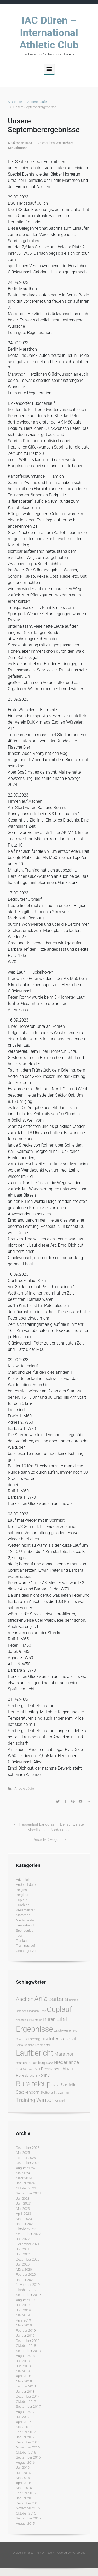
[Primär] (49, 69)
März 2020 (24, 2270)
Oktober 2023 (26, 2188)
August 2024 (25, 2168)
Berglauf (22, 1895)
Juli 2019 (23, 2305)
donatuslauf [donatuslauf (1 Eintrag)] (23, 2020)
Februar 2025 (26, 2158)
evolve (17, 2552)
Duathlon (22, 1905)
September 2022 (28, 2234)
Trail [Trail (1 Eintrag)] (66, 2092)
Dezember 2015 (27, 2503)
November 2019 (28, 2285)
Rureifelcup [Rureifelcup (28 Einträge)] (33, 2084)
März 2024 (24, 2178)
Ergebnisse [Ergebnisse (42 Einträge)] (34, 2029)
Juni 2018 (23, 2366)
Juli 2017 (23, 2417)
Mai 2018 (23, 2371)
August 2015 (25, 2523)
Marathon (23, 1915)
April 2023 (23, 2214)
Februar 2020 (26, 2274)
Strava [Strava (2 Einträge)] (58, 2092)
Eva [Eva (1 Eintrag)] (75, 2030)
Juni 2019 (23, 2310)
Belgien (21, 1890)
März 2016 (24, 2488)
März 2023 (24, 2219)
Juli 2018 (23, 2361)
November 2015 (28, 2508)
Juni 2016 (23, 2473)
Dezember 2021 (27, 2244)
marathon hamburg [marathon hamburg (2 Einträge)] (30, 2063)
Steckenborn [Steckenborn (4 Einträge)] (27, 2092)
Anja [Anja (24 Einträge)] (41, 1998)
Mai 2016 (23, 2478)
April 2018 (23, 2376)
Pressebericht (26, 1925)
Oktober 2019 (26, 2290)
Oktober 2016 (26, 2452)
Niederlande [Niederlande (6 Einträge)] (66, 2062)
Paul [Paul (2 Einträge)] (36, 2069)
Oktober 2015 (26, 2513)
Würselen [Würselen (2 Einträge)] (61, 2101)
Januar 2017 (25, 2437)
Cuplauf (21, 1900)
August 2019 (25, 2300)
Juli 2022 (23, 2239)
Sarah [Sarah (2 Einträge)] (55, 2085)
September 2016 (28, 2457)
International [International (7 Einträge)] (62, 2039)
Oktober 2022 (26, 2229)
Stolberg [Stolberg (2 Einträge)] (46, 2092)
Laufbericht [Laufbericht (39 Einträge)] (34, 2053)
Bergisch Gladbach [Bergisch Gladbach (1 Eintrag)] (27, 2011)
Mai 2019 (23, 2315)
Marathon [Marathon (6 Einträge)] (64, 2054)
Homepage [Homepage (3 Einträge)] (33, 2039)
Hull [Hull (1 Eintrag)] (45, 2039)
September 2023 (28, 2193)
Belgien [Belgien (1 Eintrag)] (73, 2000)
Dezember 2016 (27, 2442)
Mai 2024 (23, 2173)
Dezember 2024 (27, 2163)
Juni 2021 (23, 2254)
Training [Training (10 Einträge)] (25, 2100)
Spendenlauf (25, 1930)
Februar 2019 (26, 2330)
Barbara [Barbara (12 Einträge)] (58, 1999)
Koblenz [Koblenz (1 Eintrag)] (29, 2045)
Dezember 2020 (27, 2259)
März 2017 (24, 2427)
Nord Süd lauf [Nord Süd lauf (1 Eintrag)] (24, 2069)
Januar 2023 (25, 2224)
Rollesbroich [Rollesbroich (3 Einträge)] (26, 2075)
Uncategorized (26, 1951)
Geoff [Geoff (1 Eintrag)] (19, 2039)
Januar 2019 (25, 2335)
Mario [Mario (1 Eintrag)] (49, 2063)
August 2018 (25, 2356)
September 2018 (28, 2351)
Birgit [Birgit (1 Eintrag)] (43, 2011)
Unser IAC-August (46, 1840)
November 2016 (28, 2447)
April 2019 (23, 2320)
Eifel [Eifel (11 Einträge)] (61, 2019)
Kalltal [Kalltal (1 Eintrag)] (20, 2045)
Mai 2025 (23, 2153)
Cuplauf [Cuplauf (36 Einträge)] (59, 2009)
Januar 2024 (25, 2183)
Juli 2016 (23, 2467)
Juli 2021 (23, 2249)
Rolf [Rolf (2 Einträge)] (70, 2069)
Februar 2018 (26, 2386)
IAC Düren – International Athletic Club (49, 33)
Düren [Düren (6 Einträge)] (49, 2019)
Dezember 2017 (27, 2396)
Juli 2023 (23, 2198)
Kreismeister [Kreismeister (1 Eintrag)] (42, 2045)
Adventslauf (24, 1880)
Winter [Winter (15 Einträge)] (44, 2100)
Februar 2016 (26, 2493)
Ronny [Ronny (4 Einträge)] (43, 2075)
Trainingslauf (25, 1945)
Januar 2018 (25, 2391)
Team (20, 1935)
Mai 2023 (23, 2209)
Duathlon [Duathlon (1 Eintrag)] (36, 2020)
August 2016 (25, 2463)
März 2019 (24, 2325)
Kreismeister (25, 1910)
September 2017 (28, 2407)
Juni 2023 (23, 2203)
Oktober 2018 (26, 2346)
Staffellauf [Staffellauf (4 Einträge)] (70, 2084)
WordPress (78, 2552)
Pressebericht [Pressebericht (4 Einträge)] (53, 2069)
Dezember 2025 (27, 2148)
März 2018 (24, 2381)
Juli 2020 (23, 2264)
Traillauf (22, 1941)
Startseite (15, 102)
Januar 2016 (25, 2498)
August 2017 (25, 2412)
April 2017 (23, 2422)
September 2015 (28, 2518)
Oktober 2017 (26, 2402)
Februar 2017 (26, 2432)
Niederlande (25, 1920)
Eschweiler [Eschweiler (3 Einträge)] (63, 2030)
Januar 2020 (25, 2280)
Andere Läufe (37, 102)
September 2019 (28, 2295)
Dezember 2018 (27, 2341)
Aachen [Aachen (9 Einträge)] (24, 1999)
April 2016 (23, 2483)
